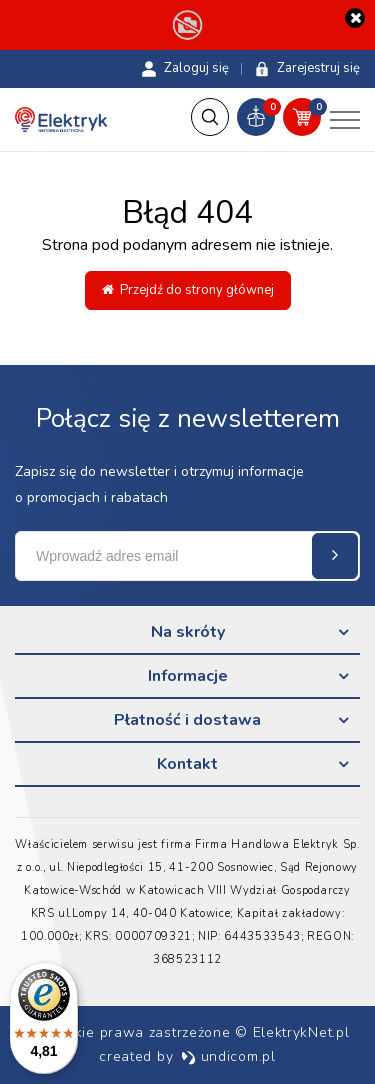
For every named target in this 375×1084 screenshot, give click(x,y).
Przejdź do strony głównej (188, 290)
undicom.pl (228, 1056)
